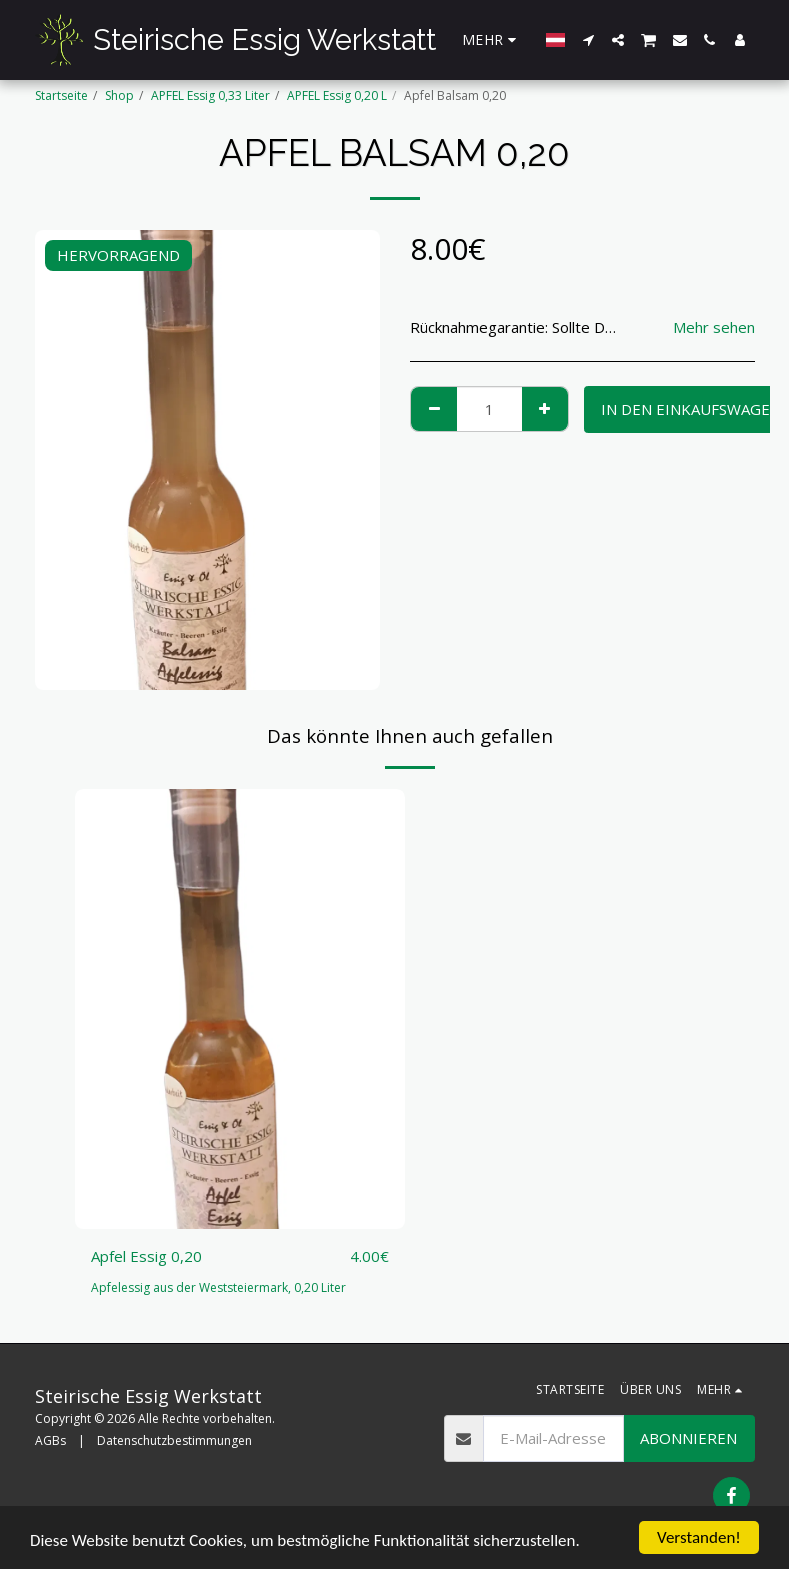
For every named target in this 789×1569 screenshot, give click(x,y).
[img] (240, 1009)
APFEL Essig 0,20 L (337, 95)
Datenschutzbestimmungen (174, 1440)
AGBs (50, 1440)
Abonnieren (688, 1438)
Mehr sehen (714, 327)
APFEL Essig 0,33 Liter (210, 95)
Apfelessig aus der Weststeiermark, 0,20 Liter (218, 1287)
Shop (119, 95)
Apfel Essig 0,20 (146, 1256)
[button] (588, 40)
